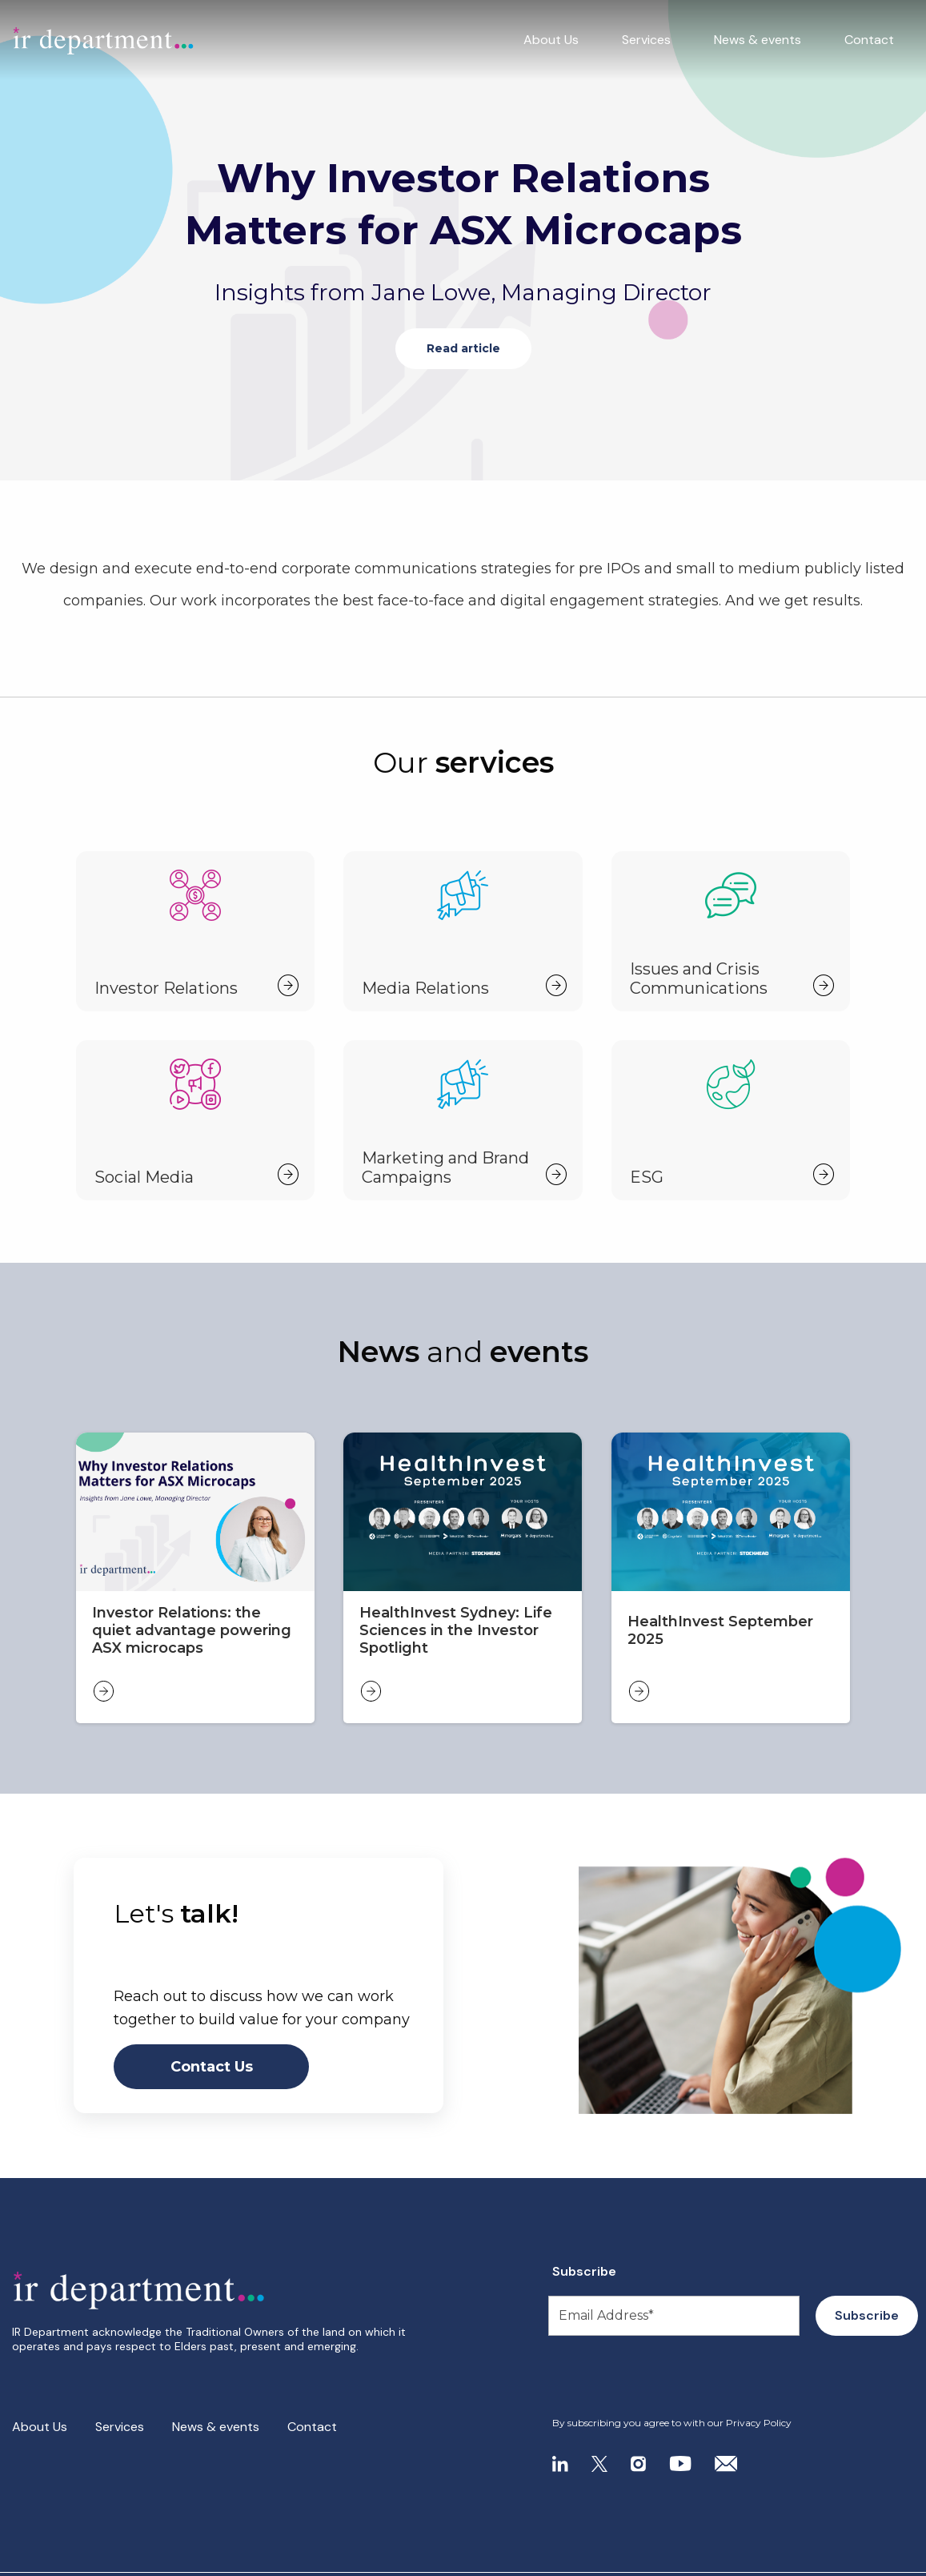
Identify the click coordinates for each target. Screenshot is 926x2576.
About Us (551, 39)
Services (646, 39)
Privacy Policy (759, 2423)
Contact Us (211, 2067)
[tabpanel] (463, 240)
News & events (757, 39)
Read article (463, 348)
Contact (869, 39)
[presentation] (649, 2376)
